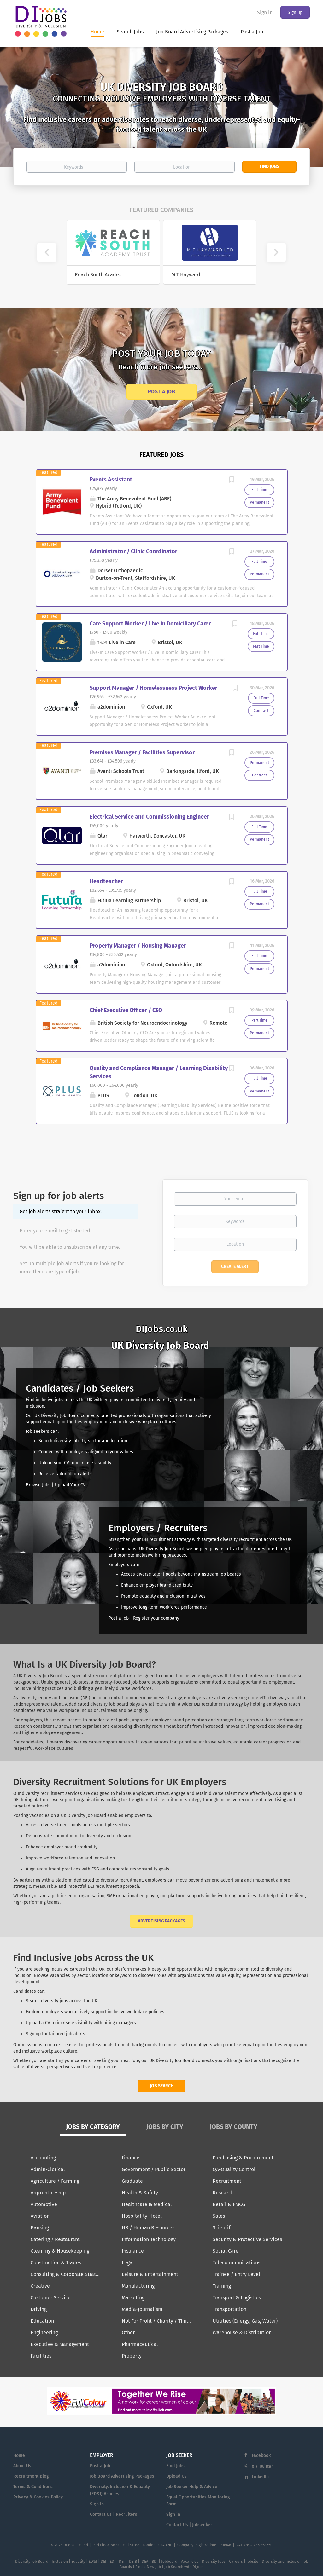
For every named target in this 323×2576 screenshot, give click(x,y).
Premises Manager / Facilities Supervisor (142, 752)
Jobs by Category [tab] (93, 2126)
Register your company (156, 1618)
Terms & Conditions (33, 2486)
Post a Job (161, 392)
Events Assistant (111, 479)
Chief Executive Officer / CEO (126, 1010)
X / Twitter (262, 2466)
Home (19, 2455)
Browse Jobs (38, 1485)
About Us (22, 2466)
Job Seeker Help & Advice (191, 2486)
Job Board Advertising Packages (122, 2476)
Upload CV (176, 2476)
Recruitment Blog (31, 2476)
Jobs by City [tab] (164, 2126)
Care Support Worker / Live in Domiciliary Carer (150, 623)
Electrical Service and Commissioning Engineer (149, 816)
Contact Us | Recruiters (113, 2514)
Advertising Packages (161, 1921)
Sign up (295, 12)
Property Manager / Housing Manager (138, 945)
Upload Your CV (70, 1485)
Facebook (261, 2455)
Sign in (265, 12)
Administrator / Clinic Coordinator (133, 551)
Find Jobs (269, 166)
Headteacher (106, 881)
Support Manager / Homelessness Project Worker (153, 687)
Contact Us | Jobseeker (189, 2524)
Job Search (161, 2086)
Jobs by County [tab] (233, 2126)
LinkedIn (260, 2477)
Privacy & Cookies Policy (38, 2497)
